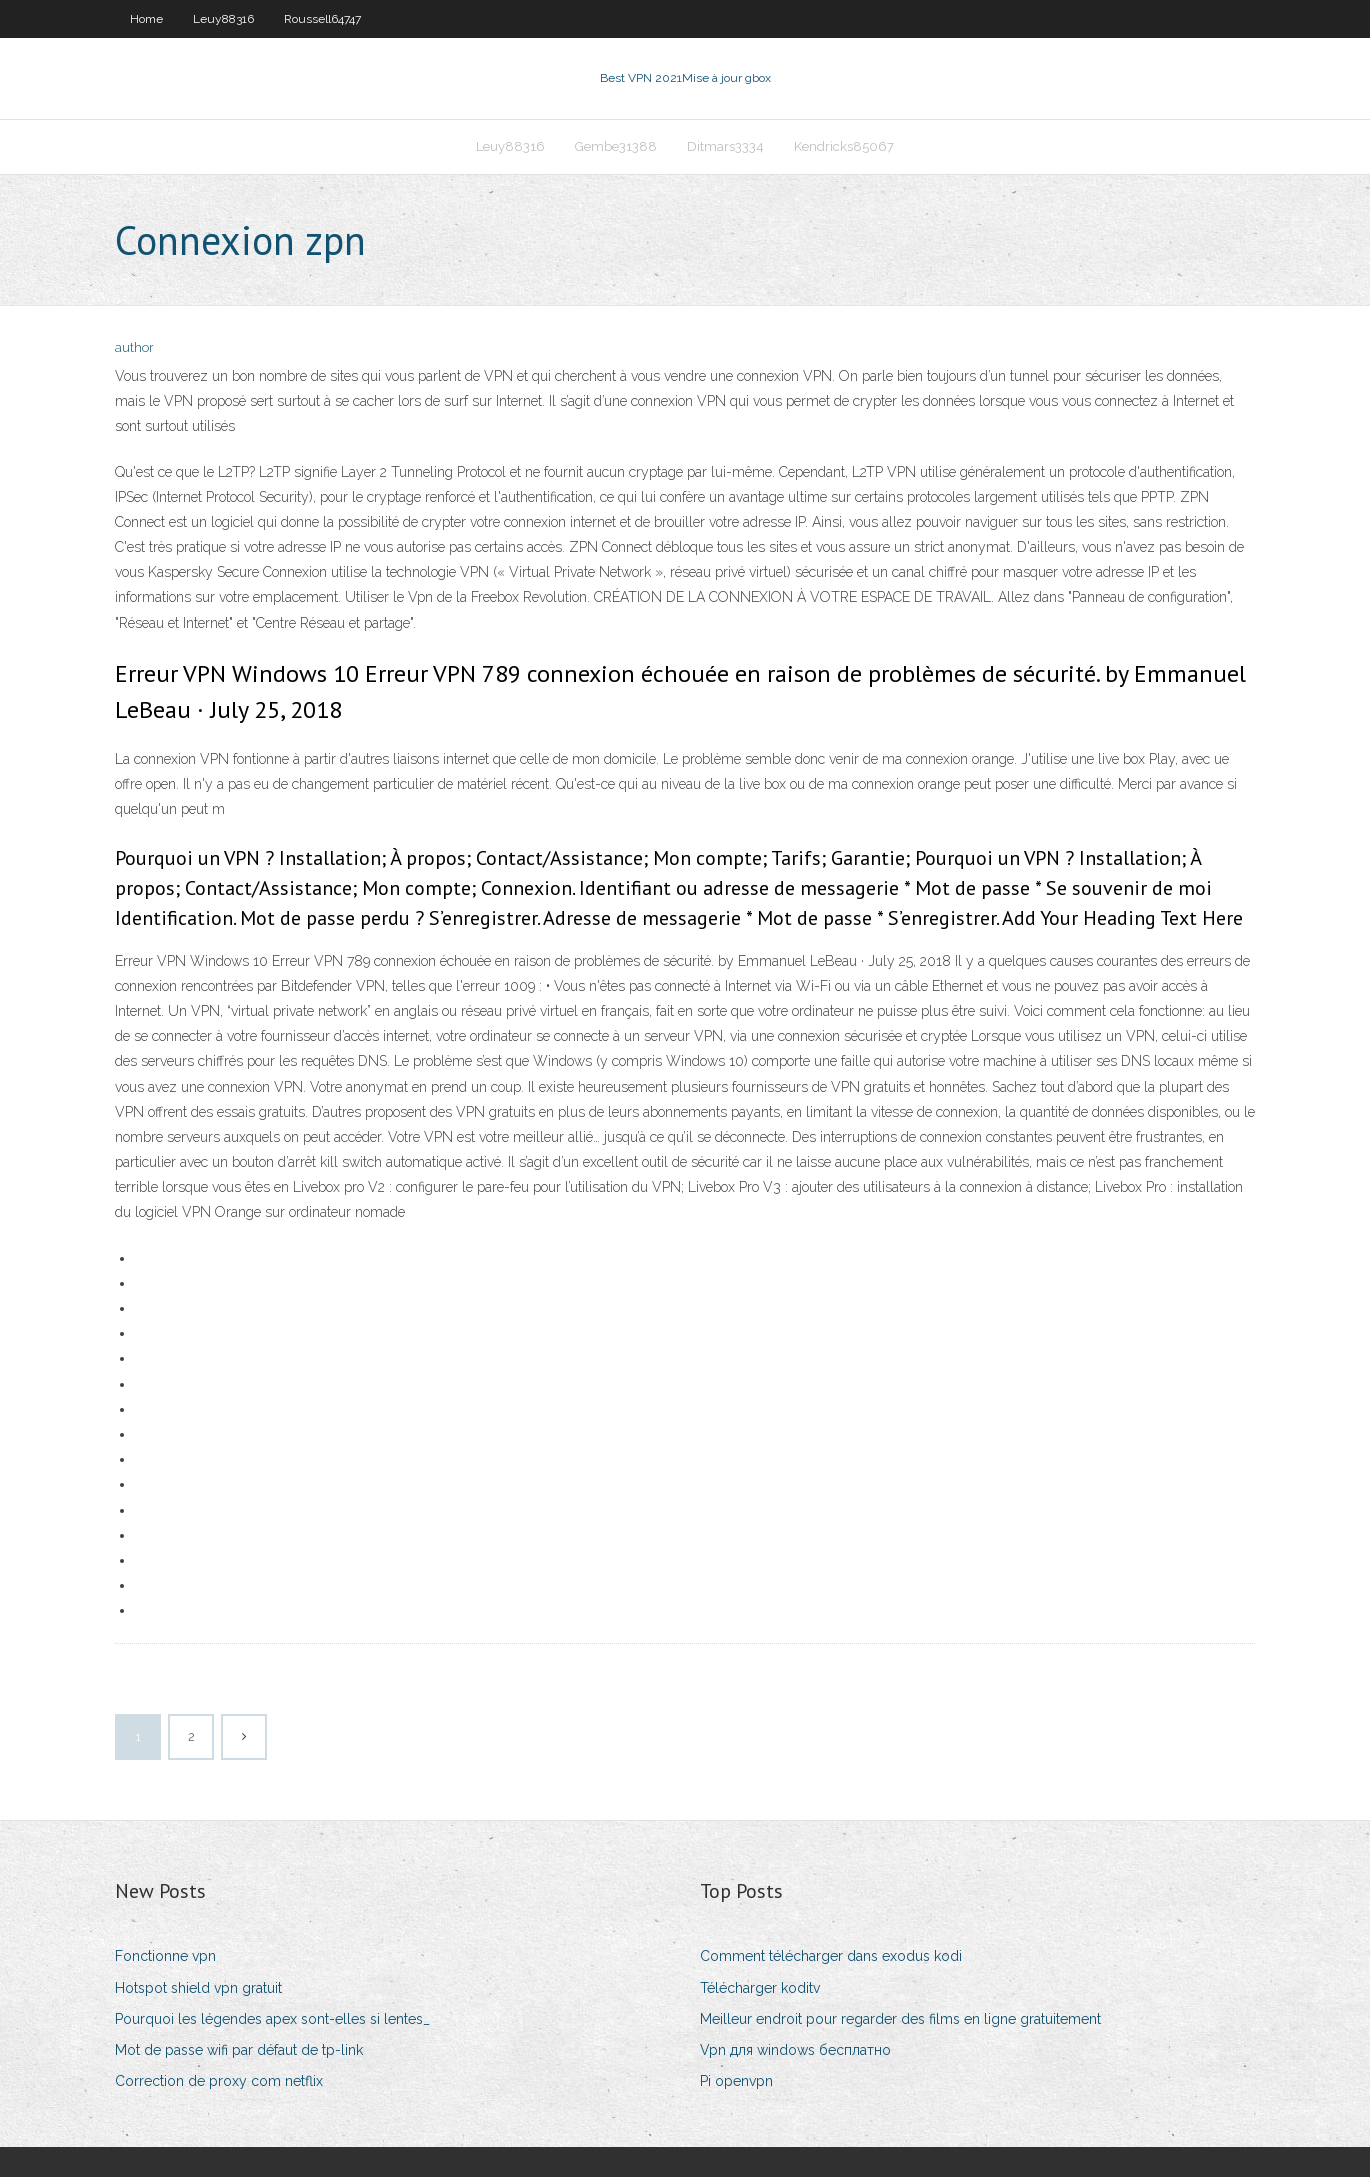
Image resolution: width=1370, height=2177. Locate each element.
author (134, 347)
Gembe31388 (616, 146)
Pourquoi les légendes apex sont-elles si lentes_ (272, 2019)
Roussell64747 (322, 19)
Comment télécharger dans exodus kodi (831, 1956)
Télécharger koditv (760, 1988)
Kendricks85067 (844, 146)
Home (146, 19)
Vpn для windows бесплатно (795, 2050)
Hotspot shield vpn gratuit (198, 1988)
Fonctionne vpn (165, 1956)
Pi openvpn (736, 2081)
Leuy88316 (223, 19)
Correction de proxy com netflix (219, 2081)
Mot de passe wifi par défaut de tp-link (239, 2050)
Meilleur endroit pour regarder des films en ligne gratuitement (900, 2019)
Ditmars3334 (725, 146)
